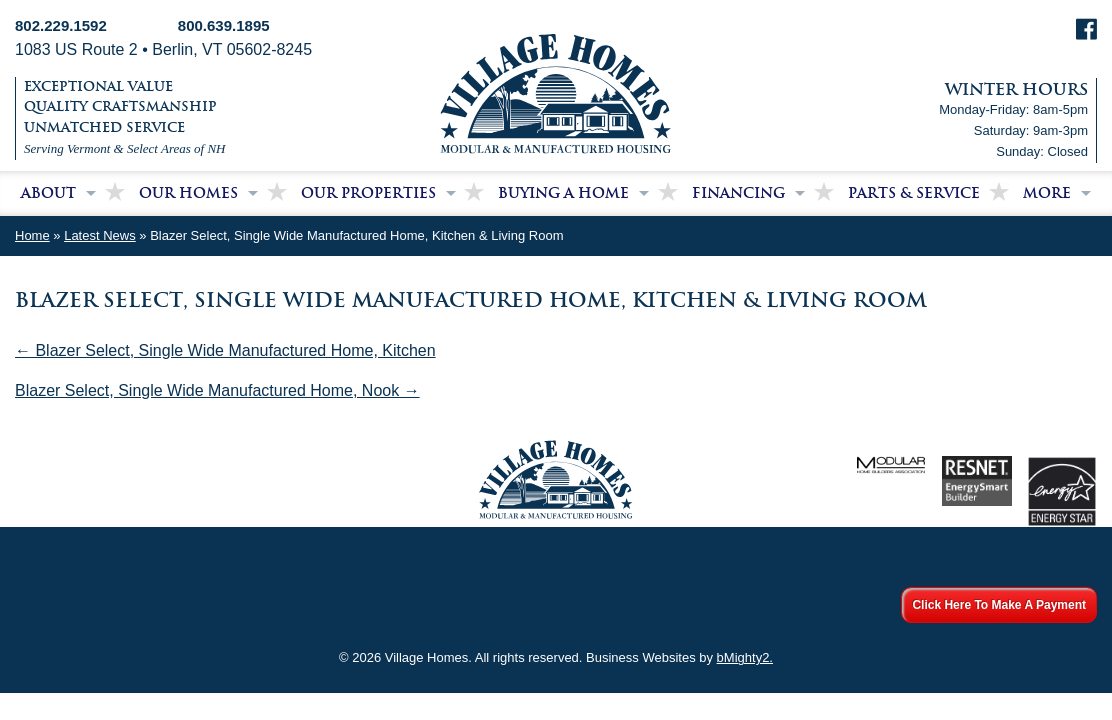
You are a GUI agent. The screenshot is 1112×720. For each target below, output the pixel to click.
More (1047, 193)
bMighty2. (745, 657)
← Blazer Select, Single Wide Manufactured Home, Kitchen (225, 350)
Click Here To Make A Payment (999, 605)
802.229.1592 (61, 25)
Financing (738, 193)
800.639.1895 (224, 25)
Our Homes (188, 193)
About (48, 193)
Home (32, 235)
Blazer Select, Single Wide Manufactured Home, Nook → (217, 390)
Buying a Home (563, 193)
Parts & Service (914, 193)
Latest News (100, 235)
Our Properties (368, 193)
